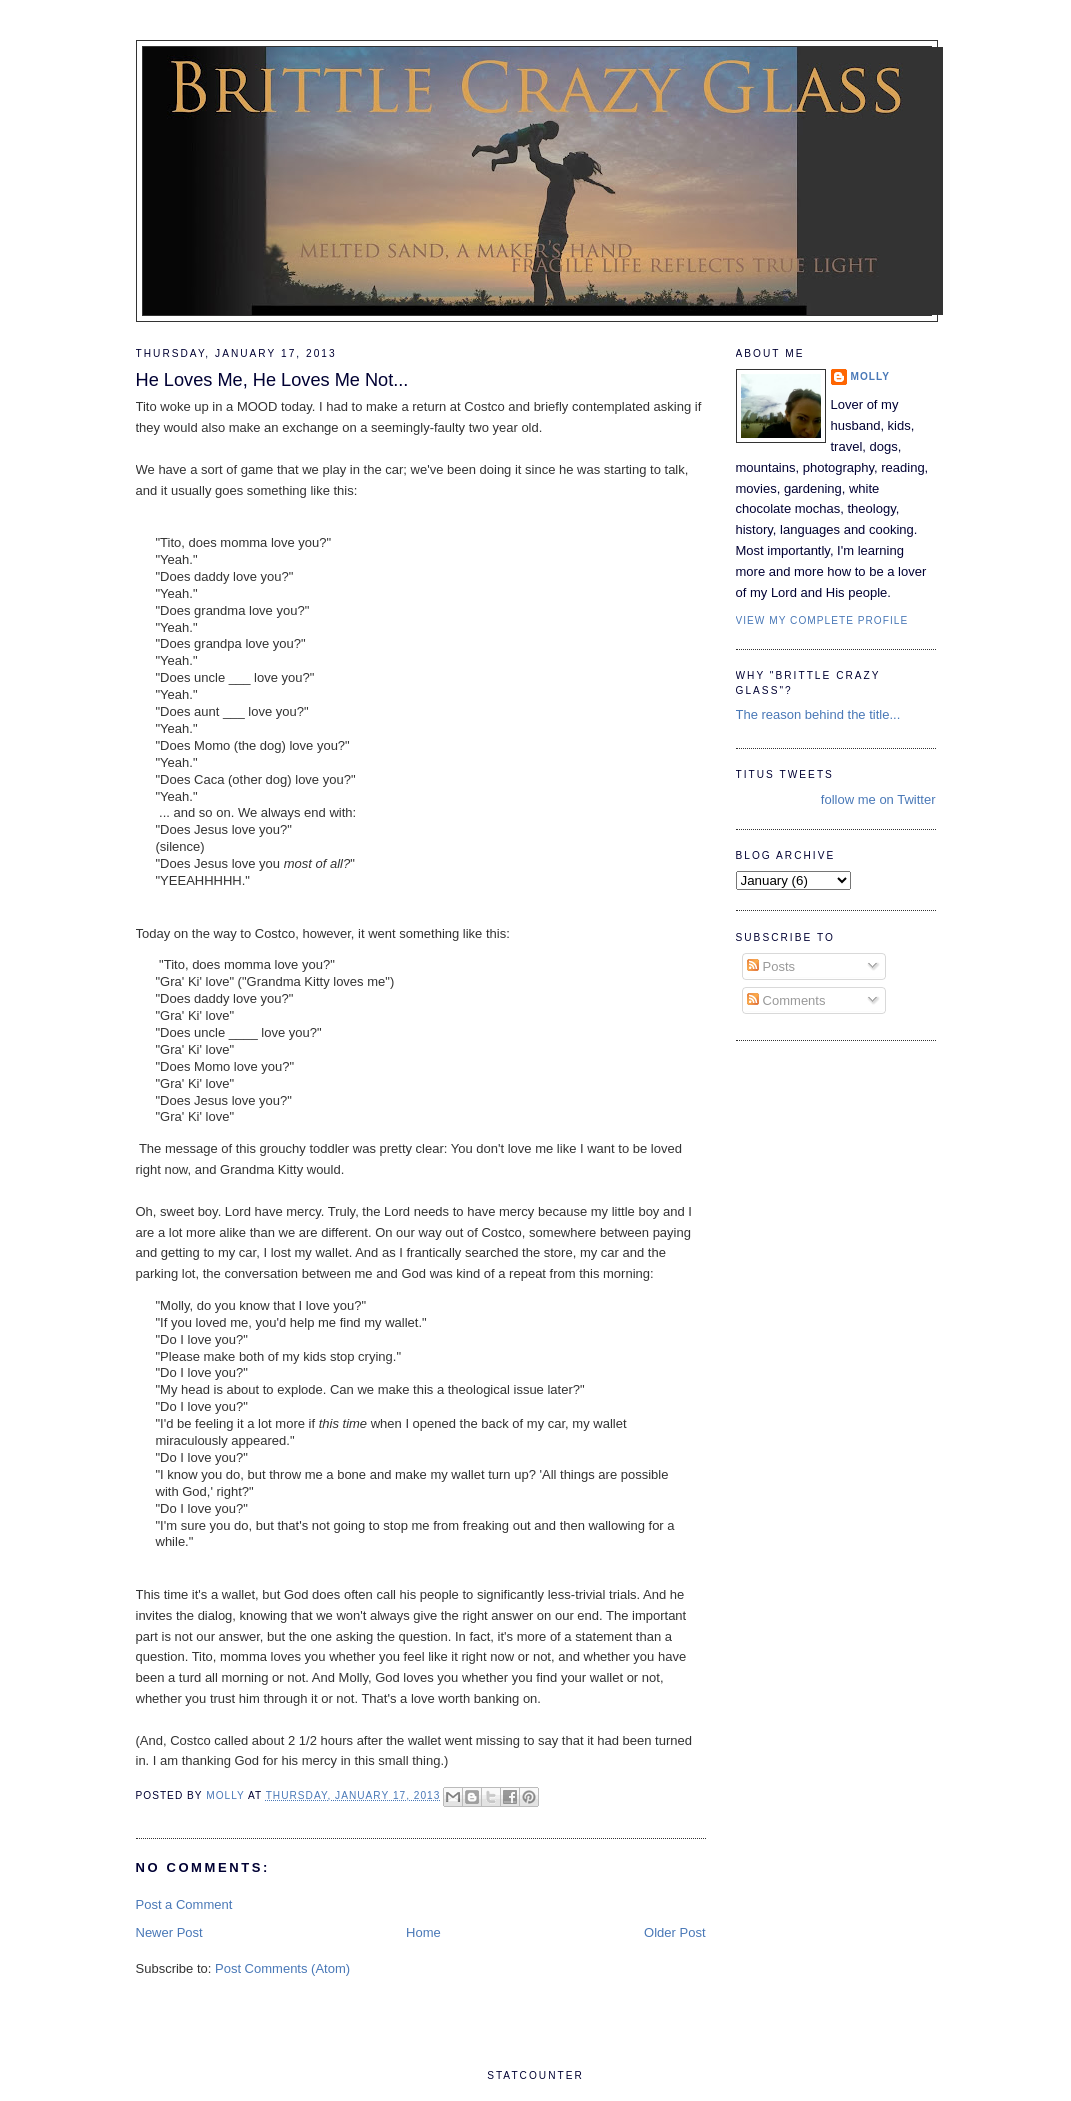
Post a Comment (184, 1904)
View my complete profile (822, 620)
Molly (871, 376)
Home (423, 1932)
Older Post (674, 1932)
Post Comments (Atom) (282, 1968)
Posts (771, 966)
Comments (786, 1000)
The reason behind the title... (818, 714)
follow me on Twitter (878, 799)
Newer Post (169, 1932)
